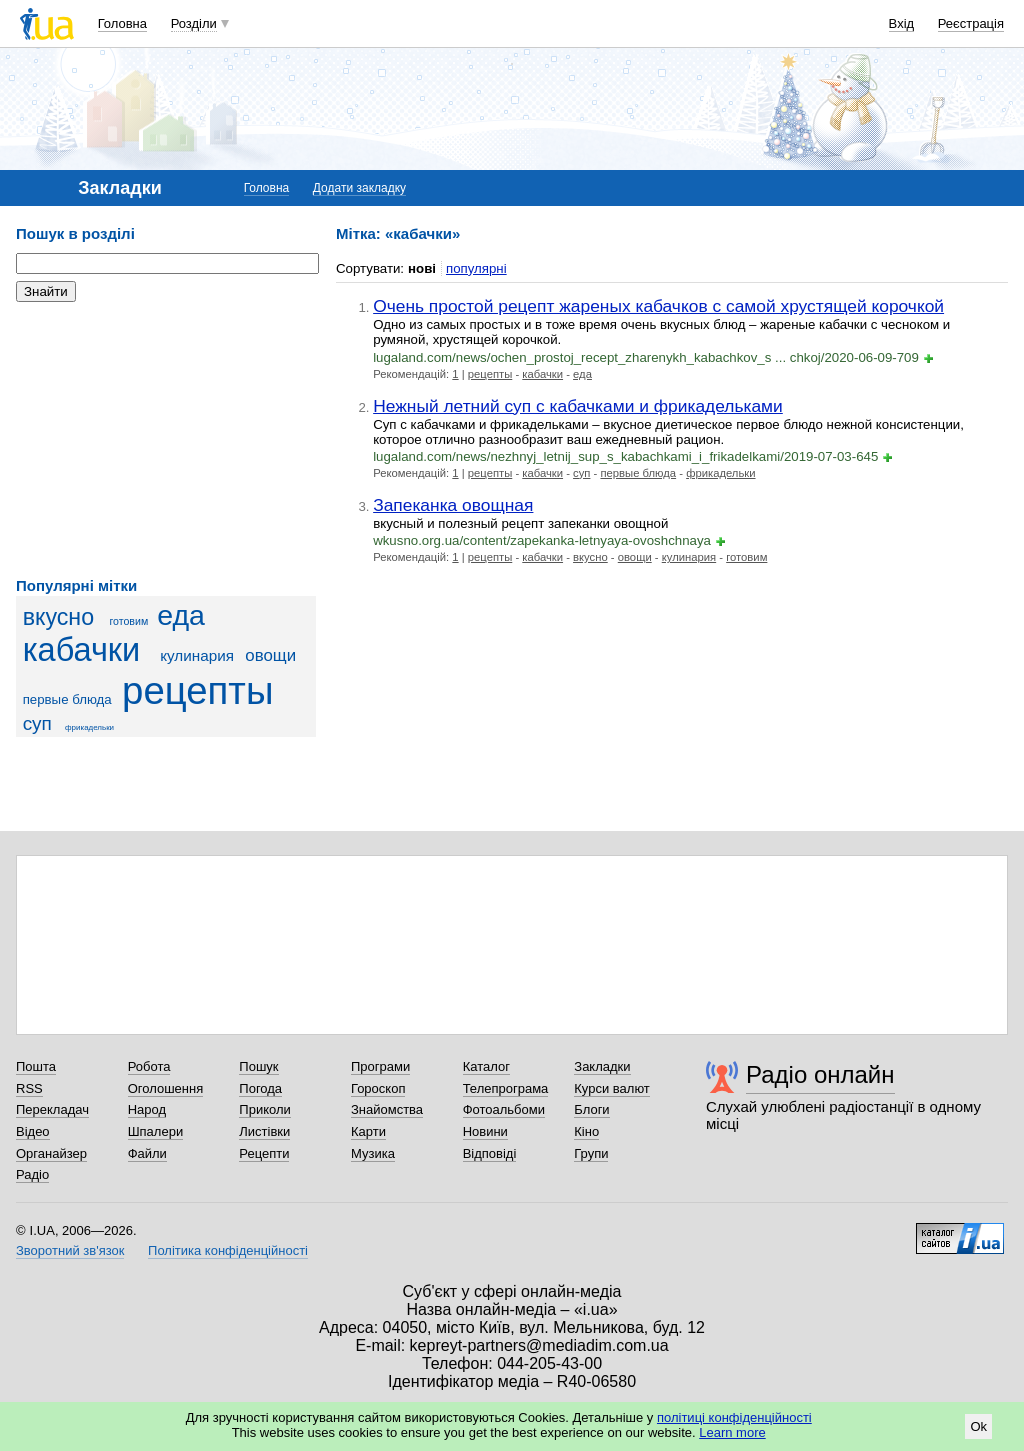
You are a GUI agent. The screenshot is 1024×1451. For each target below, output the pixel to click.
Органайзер (51, 1153)
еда (181, 615)
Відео (33, 1131)
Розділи (194, 23)
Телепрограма (506, 1088)
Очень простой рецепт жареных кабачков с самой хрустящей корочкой (658, 306)
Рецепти (264, 1153)
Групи (591, 1153)
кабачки (82, 650)
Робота (149, 1066)
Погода (260, 1088)
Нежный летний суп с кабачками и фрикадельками (578, 406)
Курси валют (612, 1088)
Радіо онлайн (820, 1074)
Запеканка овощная (453, 505)
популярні (476, 268)
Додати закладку (359, 188)
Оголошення (166, 1088)
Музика (373, 1153)
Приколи (264, 1109)
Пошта (36, 1066)
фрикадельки (89, 727)
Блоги (591, 1109)
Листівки (264, 1131)
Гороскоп (378, 1088)
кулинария (197, 655)
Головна (122, 23)
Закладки (602, 1066)
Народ (147, 1109)
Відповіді (490, 1153)
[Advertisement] (166, 440)
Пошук (258, 1066)
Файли (147, 1153)
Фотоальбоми (504, 1109)
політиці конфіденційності (734, 1417)
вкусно (59, 617)
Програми (380, 1066)
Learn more (732, 1432)
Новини (485, 1131)
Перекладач (52, 1109)
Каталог (486, 1066)
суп (37, 723)
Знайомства (387, 1109)
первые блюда (67, 699)
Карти (368, 1131)
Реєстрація (971, 23)
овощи (270, 655)
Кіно (586, 1131)
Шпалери (156, 1131)
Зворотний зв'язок (70, 1250)
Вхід (902, 23)
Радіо (32, 1174)
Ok (978, 1426)
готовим (128, 621)
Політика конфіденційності (228, 1250)
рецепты (197, 690)
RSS (29, 1088)
